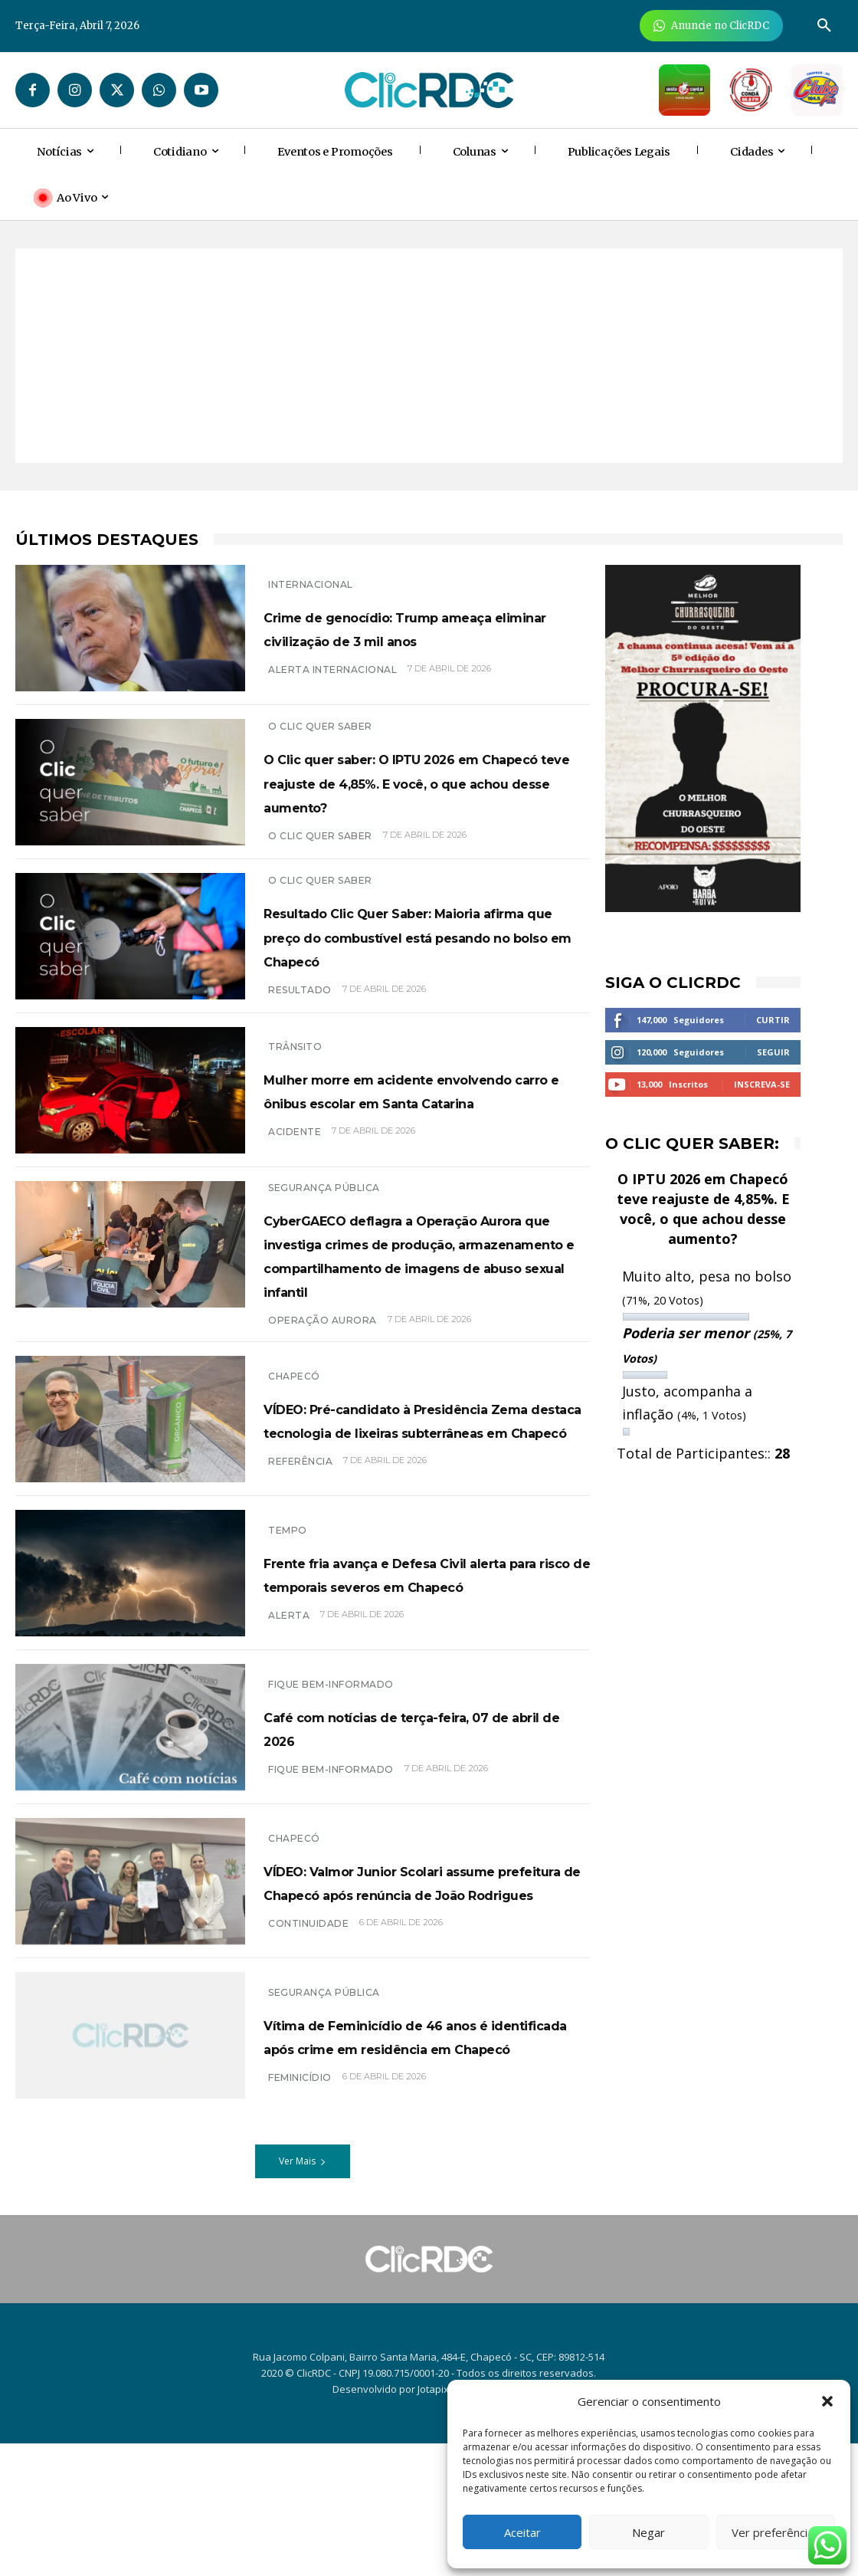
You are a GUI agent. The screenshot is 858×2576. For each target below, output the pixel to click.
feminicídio (300, 2222)
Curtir (773, 1019)
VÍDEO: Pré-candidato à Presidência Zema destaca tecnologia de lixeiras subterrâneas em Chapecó (398, 1520)
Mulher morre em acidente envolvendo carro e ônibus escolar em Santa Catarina (400, 1132)
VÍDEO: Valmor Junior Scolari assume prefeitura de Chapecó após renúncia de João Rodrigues (419, 2003)
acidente (294, 1186)
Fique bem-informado (331, 1795)
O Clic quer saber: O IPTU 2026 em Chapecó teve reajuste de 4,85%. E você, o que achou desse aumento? (416, 792)
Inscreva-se (762, 1084)
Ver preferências (776, 2532)
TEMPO (287, 1630)
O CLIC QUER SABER (320, 858)
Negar (648, 2532)
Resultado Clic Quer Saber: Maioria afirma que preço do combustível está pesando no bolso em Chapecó (414, 967)
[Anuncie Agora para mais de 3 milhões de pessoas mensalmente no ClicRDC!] (711, 25)
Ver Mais (302, 2294)
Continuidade (308, 2070)
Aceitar (522, 2532)
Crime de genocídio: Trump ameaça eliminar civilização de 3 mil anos (426, 627)
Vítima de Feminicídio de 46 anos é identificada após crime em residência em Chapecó (417, 2168)
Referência (300, 1586)
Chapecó (294, 1453)
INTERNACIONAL (310, 572)
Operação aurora (322, 1410)
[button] (827, 2401)
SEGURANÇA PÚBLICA (324, 1229)
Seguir (773, 1052)
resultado (300, 1033)
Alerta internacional (332, 681)
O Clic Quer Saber (320, 725)
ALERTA (288, 1738)
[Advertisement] (429, 355)
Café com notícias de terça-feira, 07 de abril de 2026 (403, 1838)
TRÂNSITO (295, 1077)
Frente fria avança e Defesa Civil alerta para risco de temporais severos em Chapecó (426, 1685)
